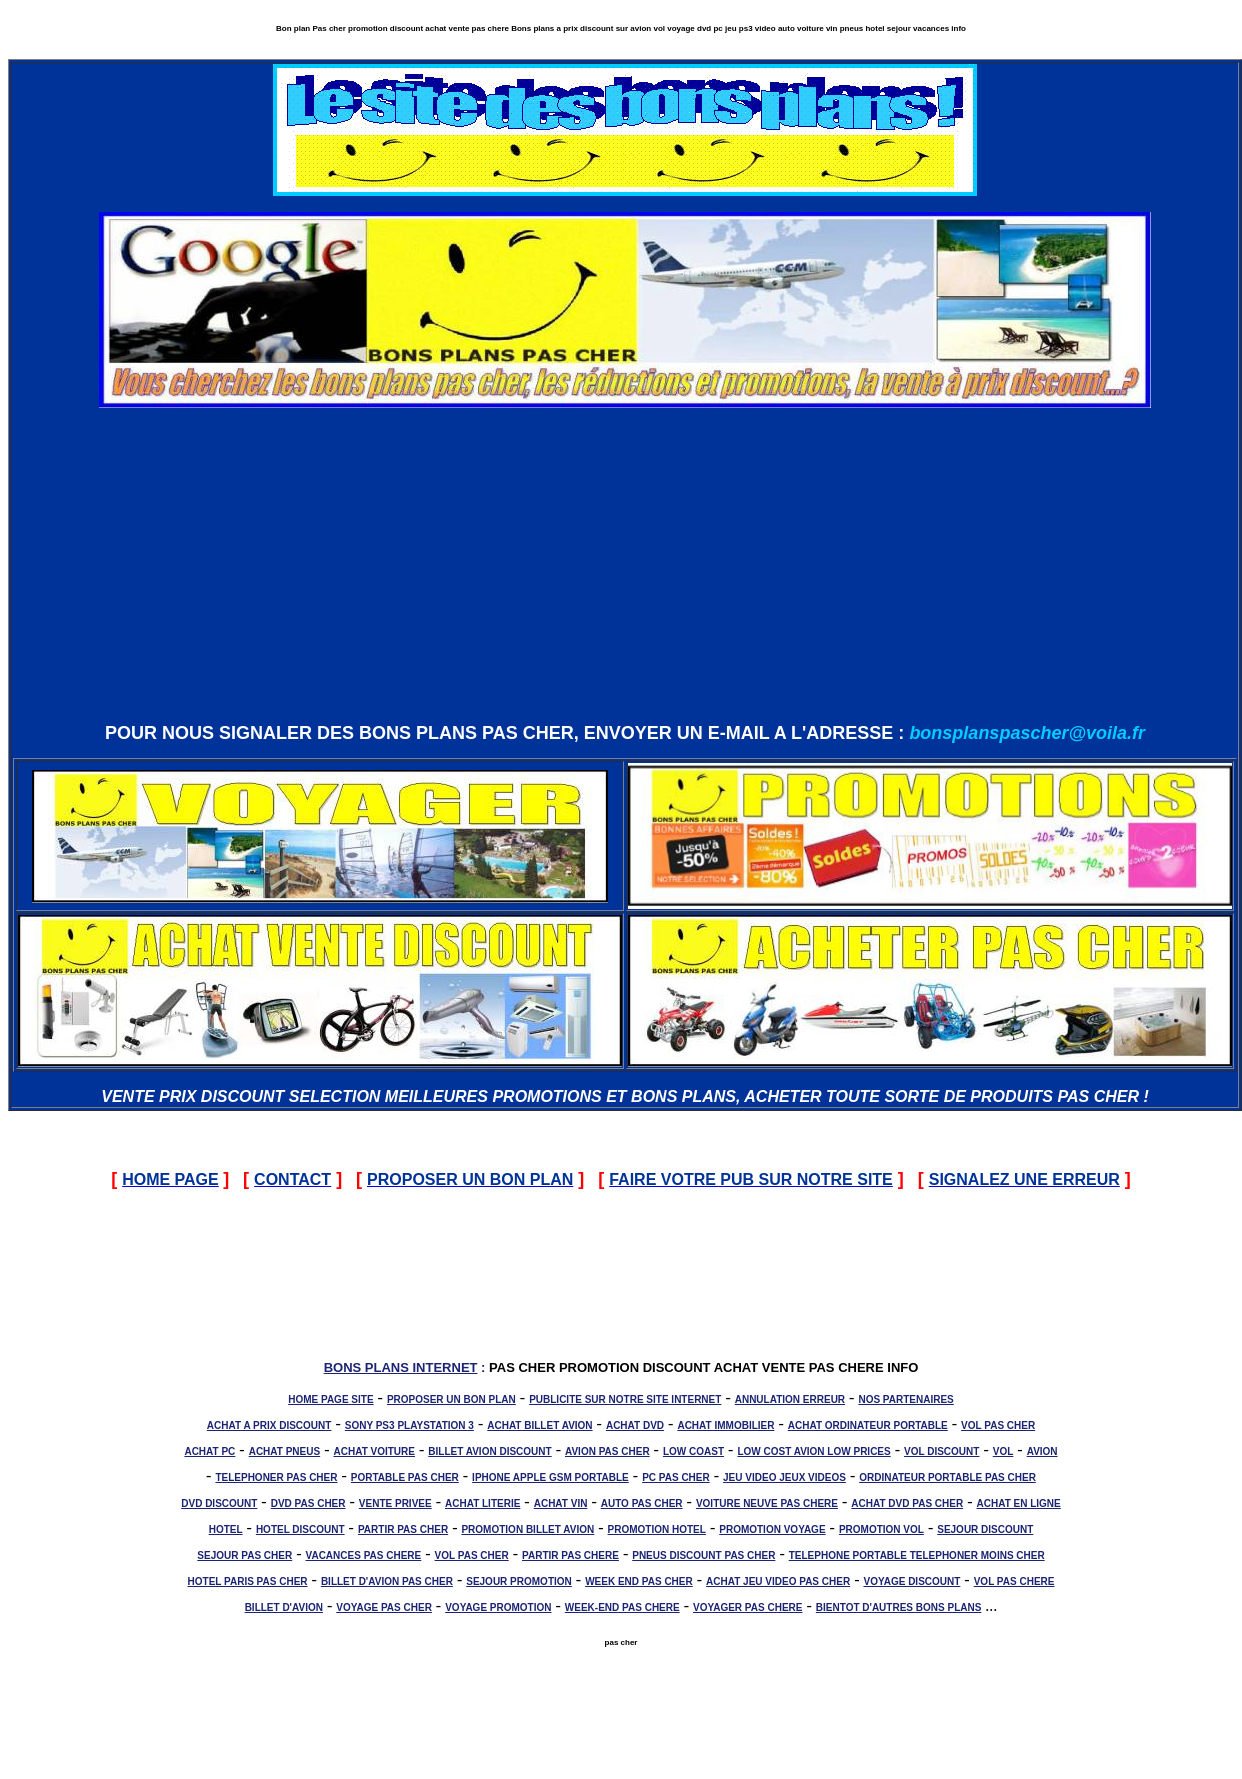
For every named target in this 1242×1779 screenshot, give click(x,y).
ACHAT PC (209, 1451)
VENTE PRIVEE (395, 1503)
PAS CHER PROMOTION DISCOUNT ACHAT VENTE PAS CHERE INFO (703, 1367)
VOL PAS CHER (998, 1425)
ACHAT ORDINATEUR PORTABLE (868, 1425)
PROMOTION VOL (881, 1529)
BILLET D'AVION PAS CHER (387, 1581)
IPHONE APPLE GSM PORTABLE (550, 1477)
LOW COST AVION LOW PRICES (813, 1451)
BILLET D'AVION (284, 1607)
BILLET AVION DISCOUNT (489, 1451)
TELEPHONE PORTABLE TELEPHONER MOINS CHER (917, 1555)
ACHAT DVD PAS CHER (907, 1503)
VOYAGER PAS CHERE (747, 1607)
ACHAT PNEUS (284, 1451)
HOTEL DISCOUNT (300, 1529)
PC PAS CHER (676, 1477)
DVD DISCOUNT (219, 1503)
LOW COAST (693, 1451)
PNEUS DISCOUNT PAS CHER (703, 1555)
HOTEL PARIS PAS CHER (248, 1581)
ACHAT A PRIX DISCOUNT (269, 1425)
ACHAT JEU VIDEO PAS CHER (778, 1581)
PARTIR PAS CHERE (570, 1555)
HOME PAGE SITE (330, 1399)
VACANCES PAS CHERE (364, 1555)
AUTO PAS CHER (642, 1503)
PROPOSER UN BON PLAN (451, 1399)
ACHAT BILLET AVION (539, 1425)
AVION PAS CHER (607, 1451)
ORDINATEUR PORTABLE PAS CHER (947, 1477)
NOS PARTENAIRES (905, 1399)
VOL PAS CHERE (1014, 1581)
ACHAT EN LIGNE (1019, 1503)
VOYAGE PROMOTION (498, 1607)
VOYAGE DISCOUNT (911, 1581)
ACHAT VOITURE (373, 1451)
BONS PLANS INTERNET (401, 1367)
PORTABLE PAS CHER (405, 1477)
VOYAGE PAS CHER (384, 1607)
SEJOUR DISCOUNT (985, 1529)
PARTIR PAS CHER (403, 1529)
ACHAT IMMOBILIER (725, 1425)
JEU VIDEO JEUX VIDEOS (784, 1477)
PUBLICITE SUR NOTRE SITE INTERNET (625, 1399)
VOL (1003, 1451)
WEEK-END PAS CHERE (622, 1607)
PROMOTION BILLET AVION (527, 1529)
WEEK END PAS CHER (639, 1581)
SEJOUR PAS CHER (244, 1555)
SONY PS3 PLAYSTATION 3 (409, 1425)
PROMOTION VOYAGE (772, 1529)
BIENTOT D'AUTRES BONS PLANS (899, 1607)
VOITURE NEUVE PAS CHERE (767, 1503)
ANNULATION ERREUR (790, 1399)
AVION (1042, 1451)
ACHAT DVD (635, 1425)
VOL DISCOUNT (941, 1451)
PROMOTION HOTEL (657, 1529)
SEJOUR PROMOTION (519, 1581)
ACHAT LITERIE (482, 1503)
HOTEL (226, 1529)
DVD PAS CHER (308, 1503)
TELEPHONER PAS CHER (276, 1477)
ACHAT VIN (561, 1503)
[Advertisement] (625, 564)
